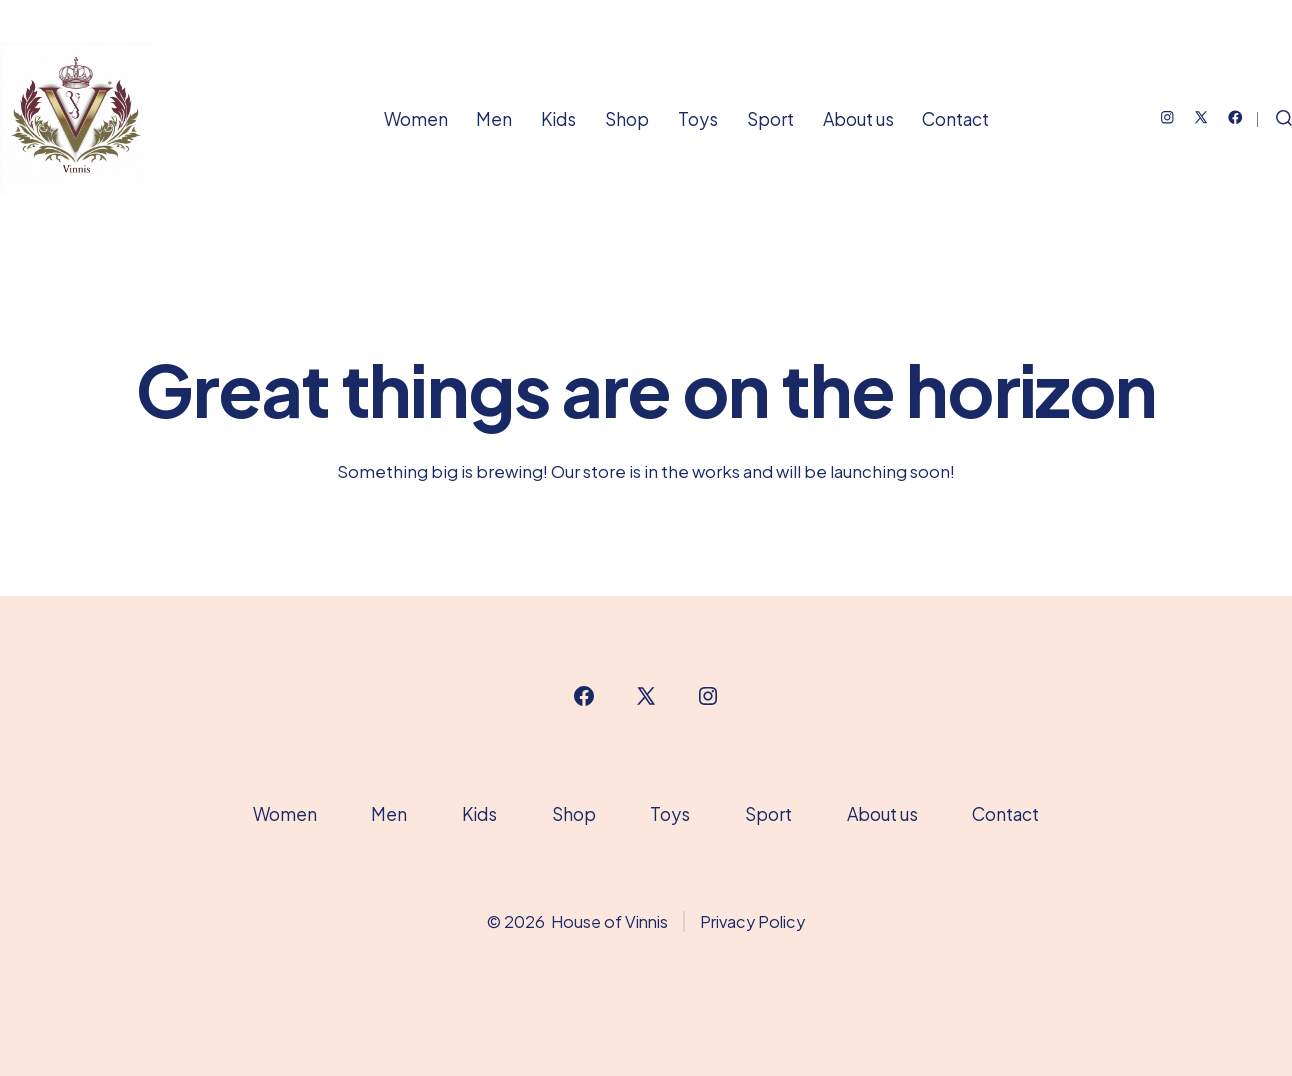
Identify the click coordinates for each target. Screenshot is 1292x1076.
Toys (698, 119)
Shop (627, 119)
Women (416, 119)
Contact (955, 119)
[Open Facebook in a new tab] (1235, 117)
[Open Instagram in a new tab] (1167, 117)
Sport (770, 119)
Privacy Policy (752, 921)
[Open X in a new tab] (1201, 117)
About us (858, 119)
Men (494, 119)
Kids (558, 119)
